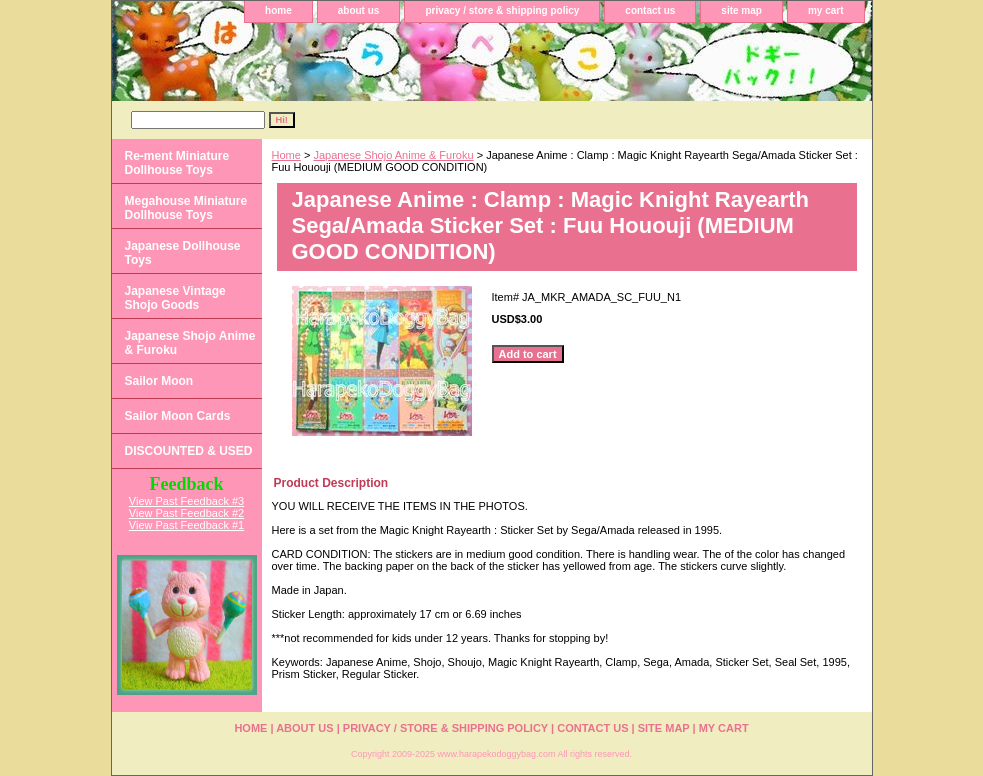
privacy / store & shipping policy (502, 10)
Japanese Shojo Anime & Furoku (393, 155)
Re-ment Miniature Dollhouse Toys (177, 163)
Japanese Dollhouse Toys (183, 253)
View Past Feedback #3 (186, 501)
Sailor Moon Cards (178, 416)
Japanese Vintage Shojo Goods (175, 298)
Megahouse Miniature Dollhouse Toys (186, 208)
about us (359, 10)
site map (741, 10)
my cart (826, 10)
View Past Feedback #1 (186, 525)
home (278, 10)
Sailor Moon (159, 381)
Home (286, 155)
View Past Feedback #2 (186, 513)
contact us (650, 10)
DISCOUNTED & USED (189, 451)
